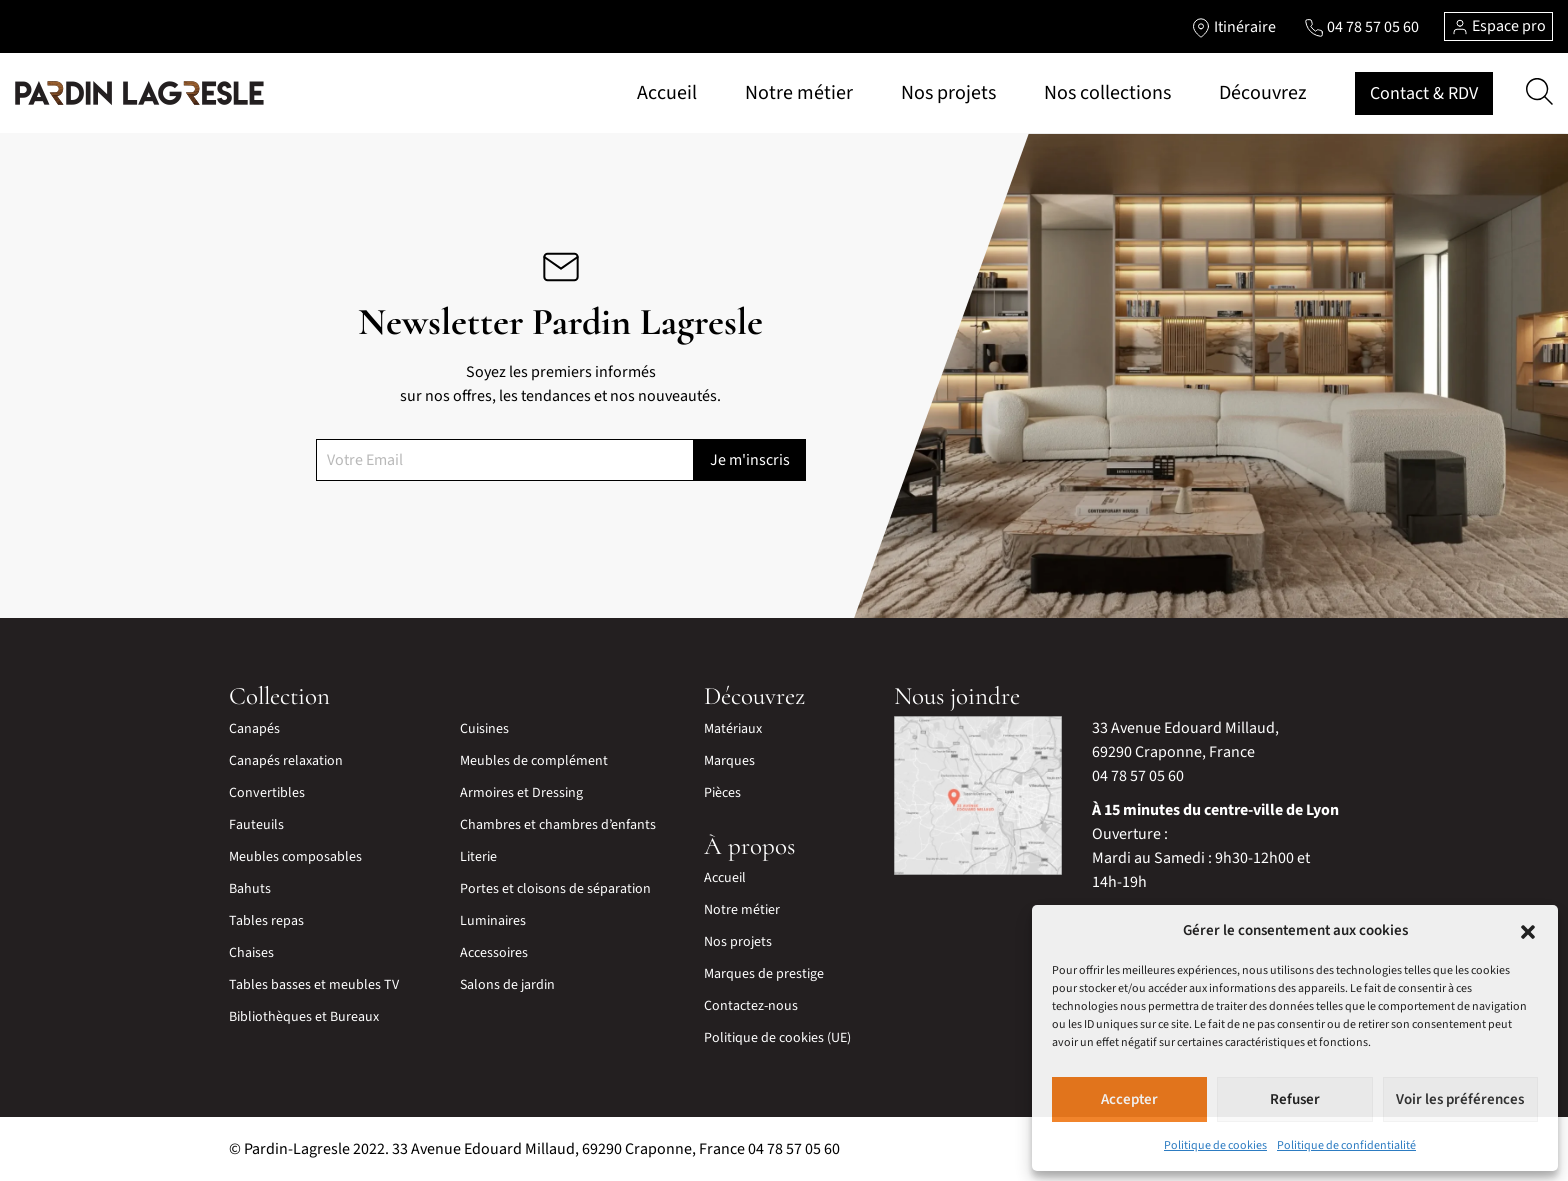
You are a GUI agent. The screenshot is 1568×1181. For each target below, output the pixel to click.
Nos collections (1107, 93)
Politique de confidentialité (1346, 1145)
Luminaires (493, 921)
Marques (729, 761)
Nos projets (948, 93)
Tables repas (266, 921)
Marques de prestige (764, 974)
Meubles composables (295, 857)
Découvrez (1263, 93)
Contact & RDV (1424, 93)
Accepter (1129, 1099)
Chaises (251, 953)
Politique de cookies (1215, 1145)
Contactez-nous (751, 1006)
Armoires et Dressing (521, 793)
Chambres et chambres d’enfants (558, 825)
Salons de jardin (507, 985)
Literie (478, 857)
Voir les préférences (1460, 1099)
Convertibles (267, 793)
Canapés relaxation (286, 761)
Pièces (722, 793)
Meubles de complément (534, 761)
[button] (1528, 931)
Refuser (1295, 1099)
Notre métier (799, 93)
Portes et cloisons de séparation (555, 889)
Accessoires (494, 953)
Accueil (667, 93)
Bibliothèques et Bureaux (304, 1017)
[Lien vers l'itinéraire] (1233, 27)
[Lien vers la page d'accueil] (139, 93)
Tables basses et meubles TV (314, 985)
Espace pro (1498, 26)
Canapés (254, 729)
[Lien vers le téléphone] (1361, 27)
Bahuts (250, 889)
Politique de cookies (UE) (777, 1038)
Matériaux (733, 729)
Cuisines (484, 729)
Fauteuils (256, 825)
